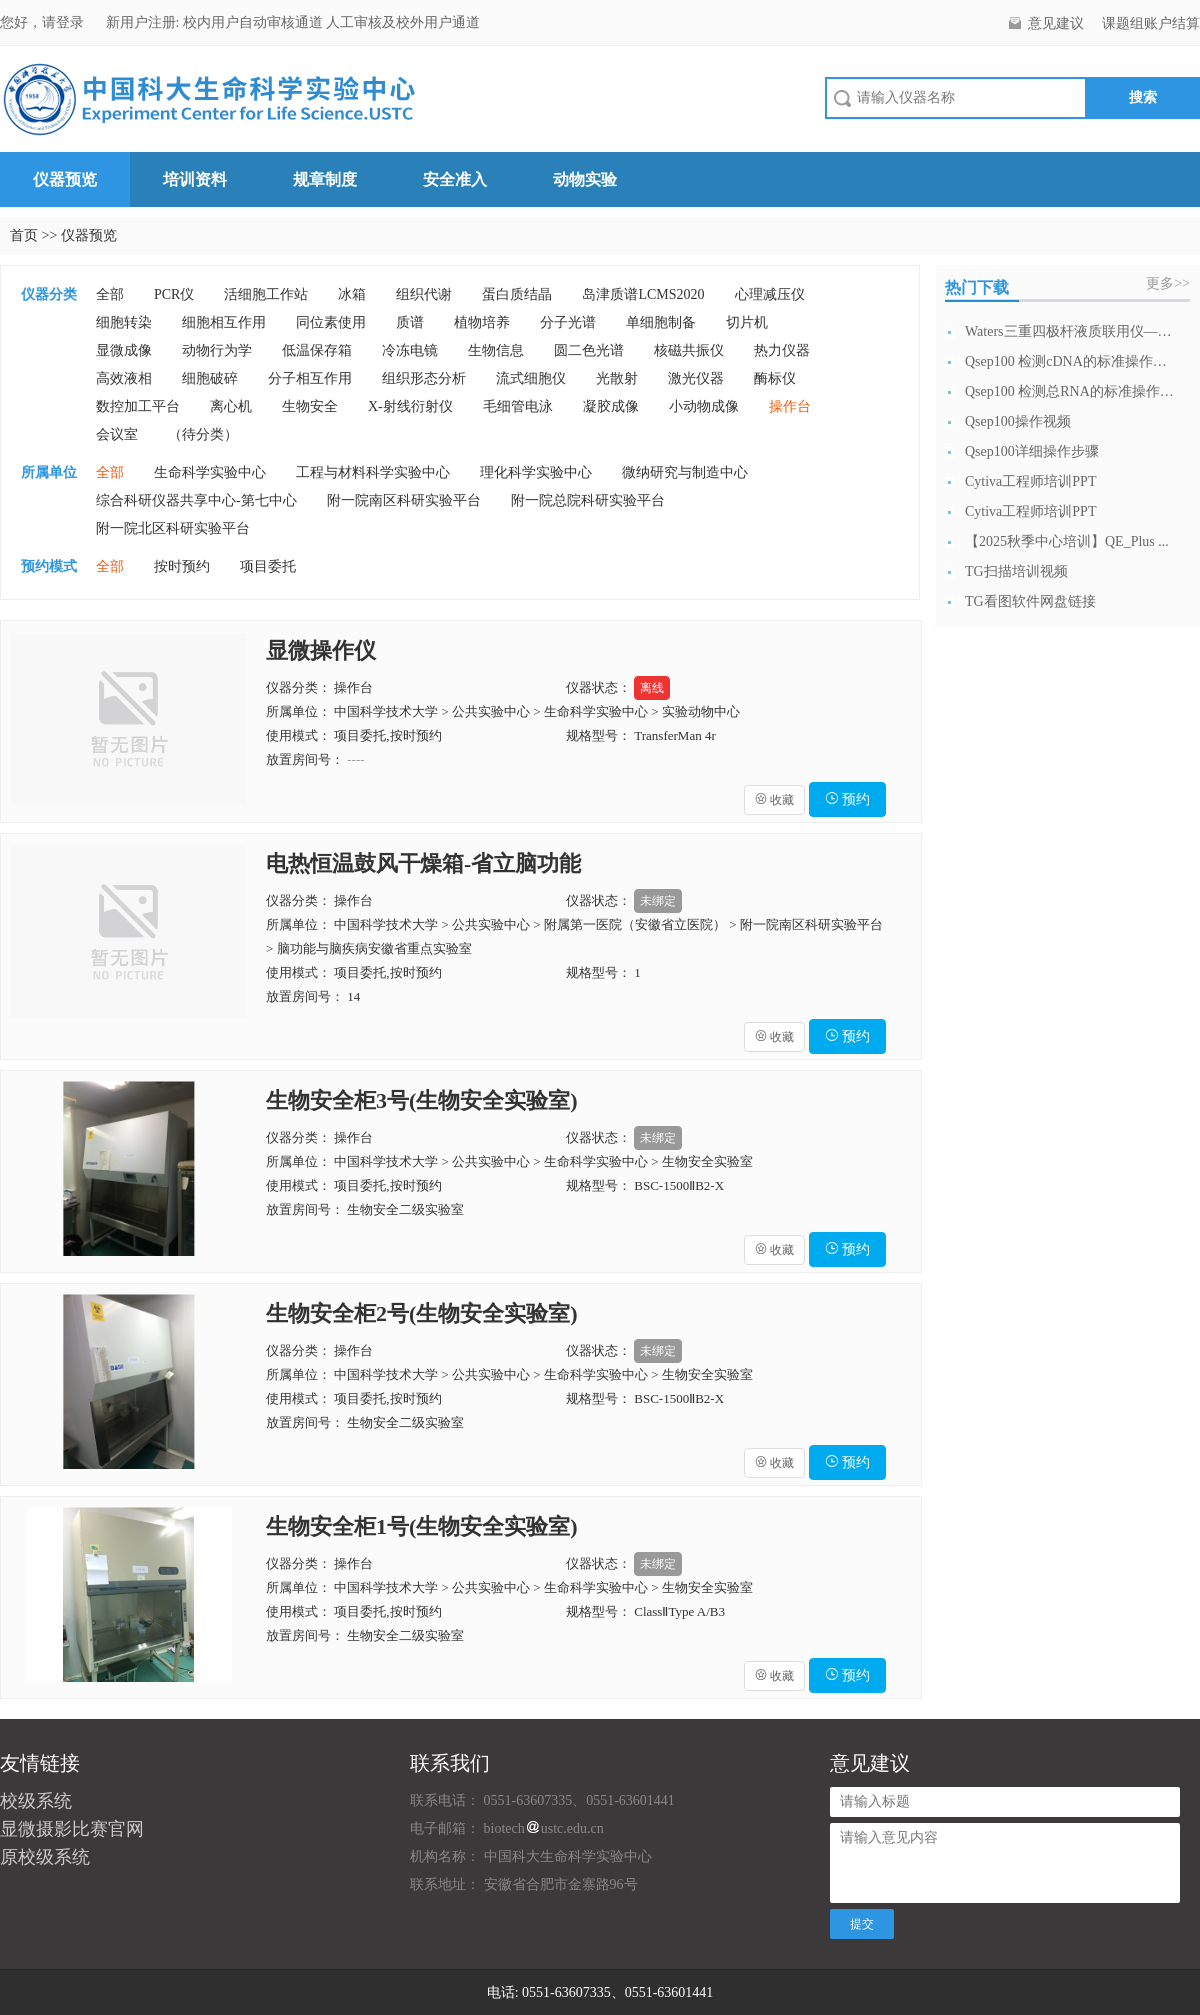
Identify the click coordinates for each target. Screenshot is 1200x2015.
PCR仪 (174, 294)
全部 (110, 294)
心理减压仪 (770, 294)
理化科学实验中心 (536, 472)
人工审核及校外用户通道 (403, 22)
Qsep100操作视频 (1018, 421)
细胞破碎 (210, 378)
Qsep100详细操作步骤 (1032, 451)
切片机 (747, 322)
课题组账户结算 (1151, 23)
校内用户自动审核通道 (255, 22)
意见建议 (1056, 23)
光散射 (617, 378)
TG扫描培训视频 (1016, 571)
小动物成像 (704, 406)
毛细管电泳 (518, 406)
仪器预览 (65, 179)
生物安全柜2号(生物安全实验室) (422, 1313)
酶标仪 (775, 378)
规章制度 (325, 179)
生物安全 (310, 406)
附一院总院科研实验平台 (588, 500)
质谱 (410, 322)
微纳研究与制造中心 (685, 472)
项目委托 (268, 566)
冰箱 (352, 294)
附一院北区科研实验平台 (173, 528)
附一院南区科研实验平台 (404, 500)
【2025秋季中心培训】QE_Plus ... (1067, 541)
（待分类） (203, 434)
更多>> (1168, 283)
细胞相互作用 (224, 322)
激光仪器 (696, 378)
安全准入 (455, 179)
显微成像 (124, 350)
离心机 (231, 406)
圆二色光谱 (589, 350)
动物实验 (585, 179)
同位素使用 (331, 322)
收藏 (774, 800)
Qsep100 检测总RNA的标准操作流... (1070, 391)
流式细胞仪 (531, 378)
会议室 (117, 434)
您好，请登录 (44, 22)
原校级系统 (45, 1857)
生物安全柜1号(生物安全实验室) (422, 1526)
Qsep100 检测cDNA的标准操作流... (1070, 361)
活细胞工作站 (266, 294)
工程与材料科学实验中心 (373, 472)
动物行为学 (217, 350)
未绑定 (658, 901)
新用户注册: (143, 22)
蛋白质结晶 (517, 294)
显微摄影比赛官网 (72, 1829)
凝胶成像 (611, 406)
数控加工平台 (138, 406)
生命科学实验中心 (210, 472)
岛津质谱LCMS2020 (643, 294)
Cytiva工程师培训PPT (1030, 481)
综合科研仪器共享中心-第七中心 (196, 500)
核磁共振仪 (689, 350)
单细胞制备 (661, 322)
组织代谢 (424, 294)
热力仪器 (782, 350)
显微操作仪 (321, 650)
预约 (848, 799)
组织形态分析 (424, 378)
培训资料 (195, 179)
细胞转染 (124, 322)
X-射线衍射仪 (410, 406)
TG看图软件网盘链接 (1030, 601)
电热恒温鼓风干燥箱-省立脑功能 (423, 863)
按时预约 (182, 566)
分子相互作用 (310, 378)
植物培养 (482, 322)
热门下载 (977, 287)
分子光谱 (568, 322)
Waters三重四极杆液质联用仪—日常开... (1070, 331)
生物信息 (496, 350)
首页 (24, 235)
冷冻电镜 (410, 350)
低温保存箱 (317, 350)
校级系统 (36, 1801)
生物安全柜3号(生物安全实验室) (422, 1100)
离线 (652, 688)
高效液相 (124, 378)
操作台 (790, 406)
